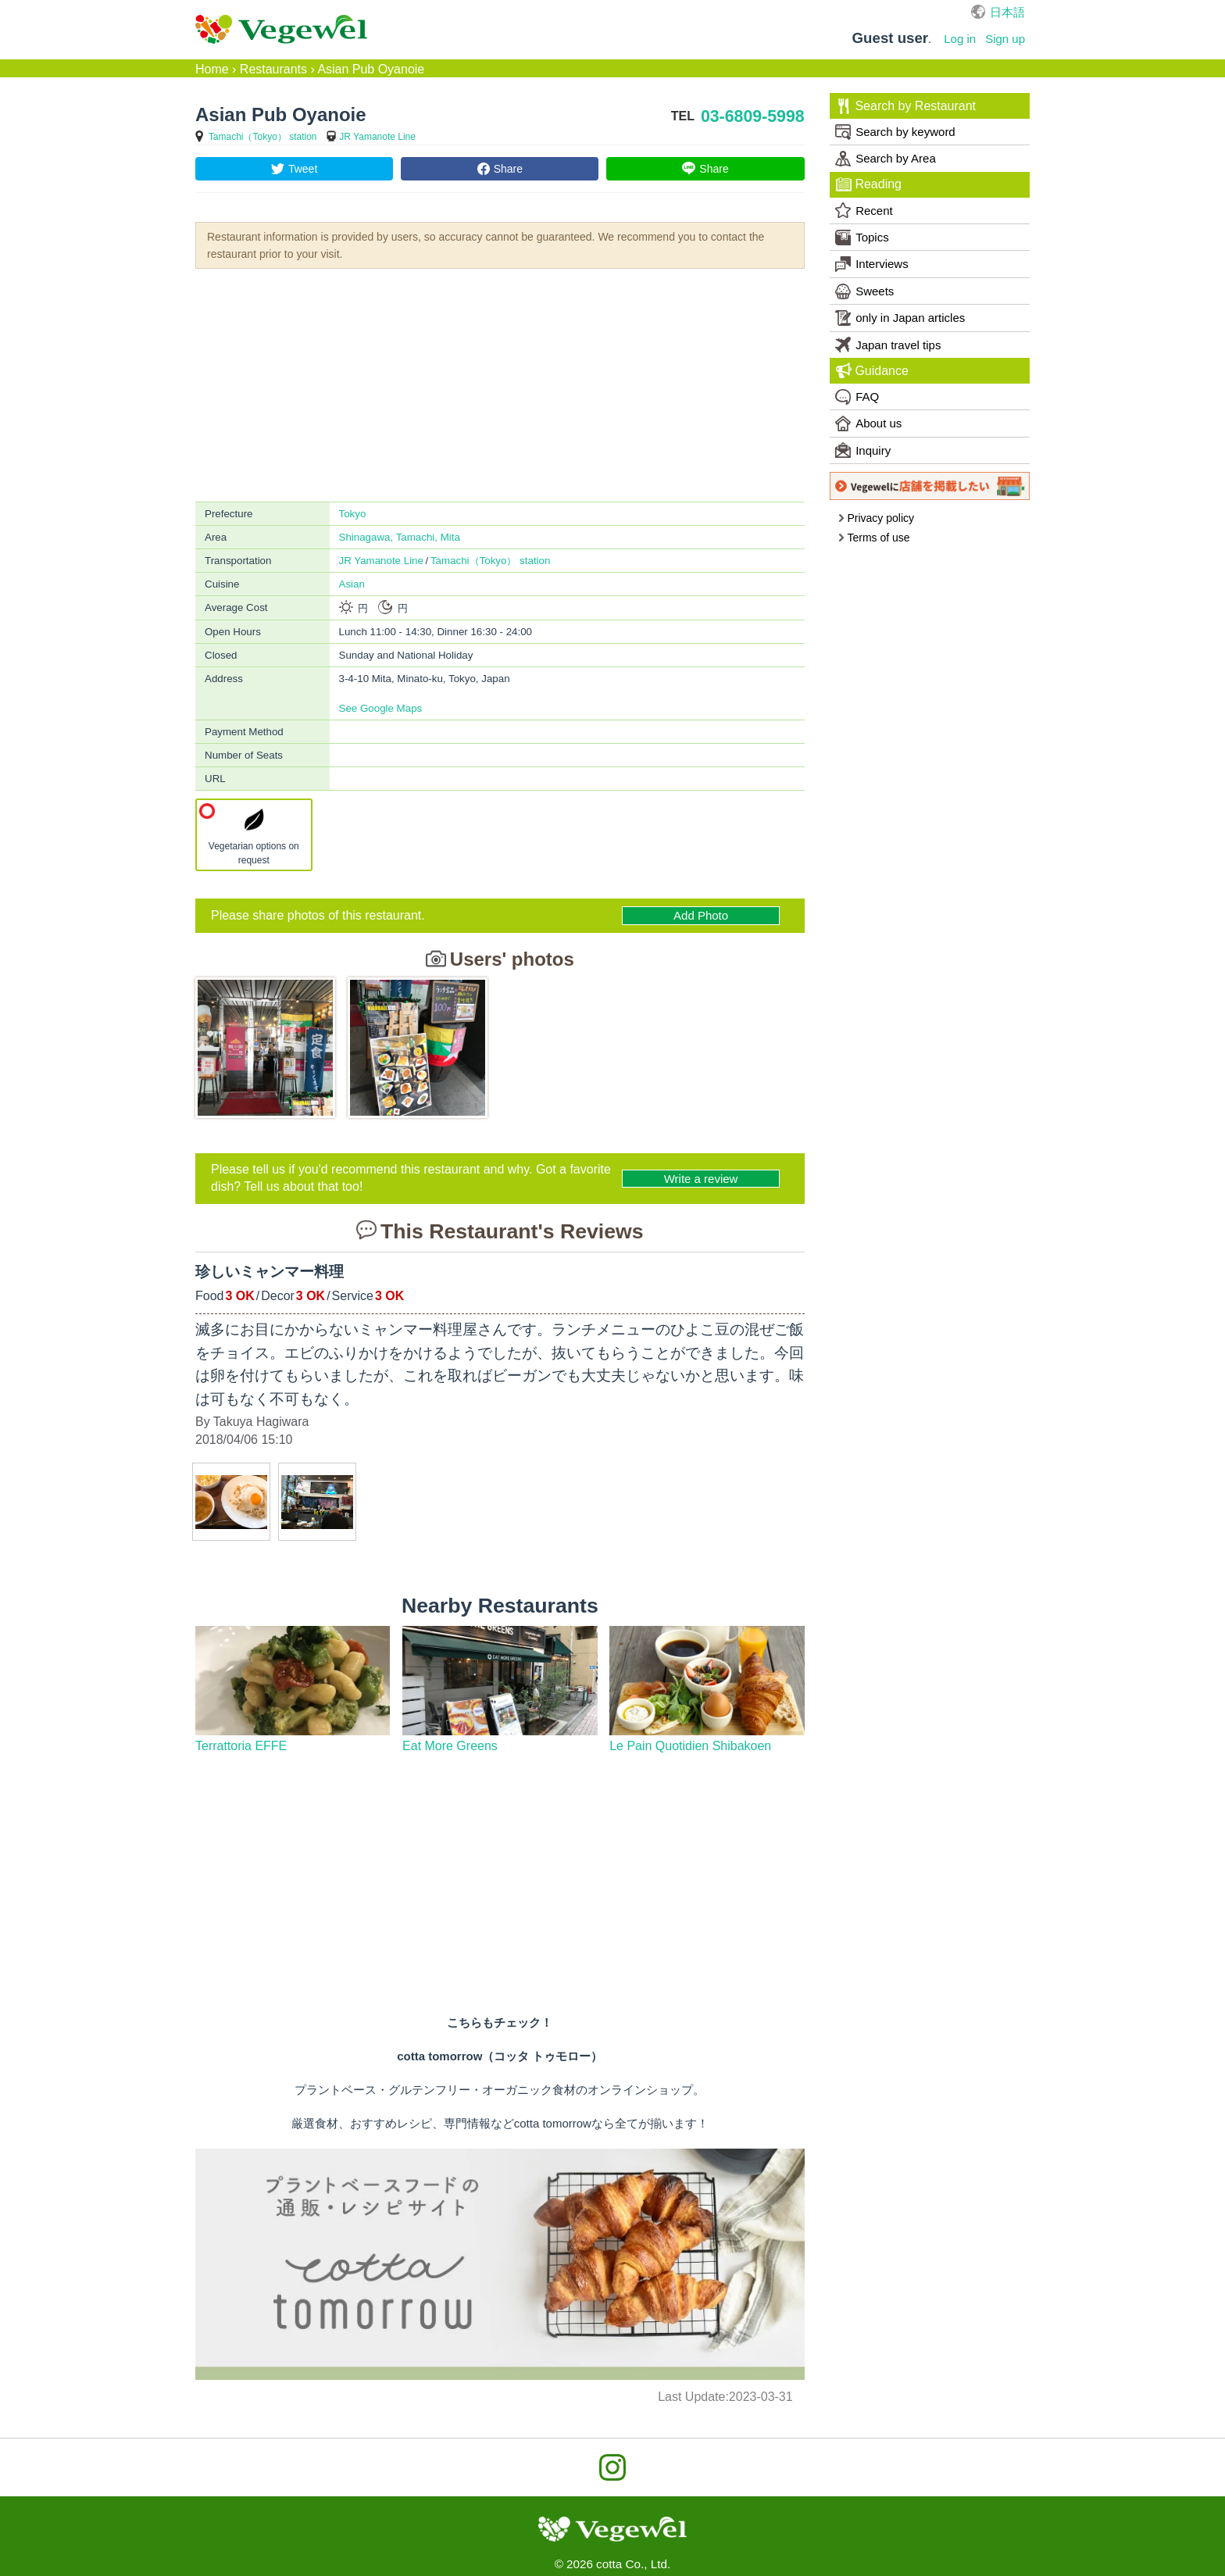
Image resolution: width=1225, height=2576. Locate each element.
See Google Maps (381, 708)
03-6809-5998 (753, 116)
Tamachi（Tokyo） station (263, 136)
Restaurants (273, 69)
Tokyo (352, 514)
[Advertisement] (500, 383)
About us (868, 423)
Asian (352, 584)
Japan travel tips (888, 344)
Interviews (872, 264)
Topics (862, 237)
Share (508, 169)
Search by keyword (895, 132)
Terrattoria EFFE (241, 1745)
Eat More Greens (450, 1745)
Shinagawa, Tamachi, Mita (399, 537)
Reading (869, 184)
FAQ (857, 397)
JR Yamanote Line (377, 136)
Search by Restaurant (906, 106)
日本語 (1007, 12)
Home (212, 69)
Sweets (864, 291)
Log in (960, 38)
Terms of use (874, 537)
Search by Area (885, 158)
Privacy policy (876, 518)
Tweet (302, 169)
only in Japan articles (900, 318)
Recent (864, 210)
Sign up (1005, 38)
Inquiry (863, 450)
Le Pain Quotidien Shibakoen (690, 1745)
